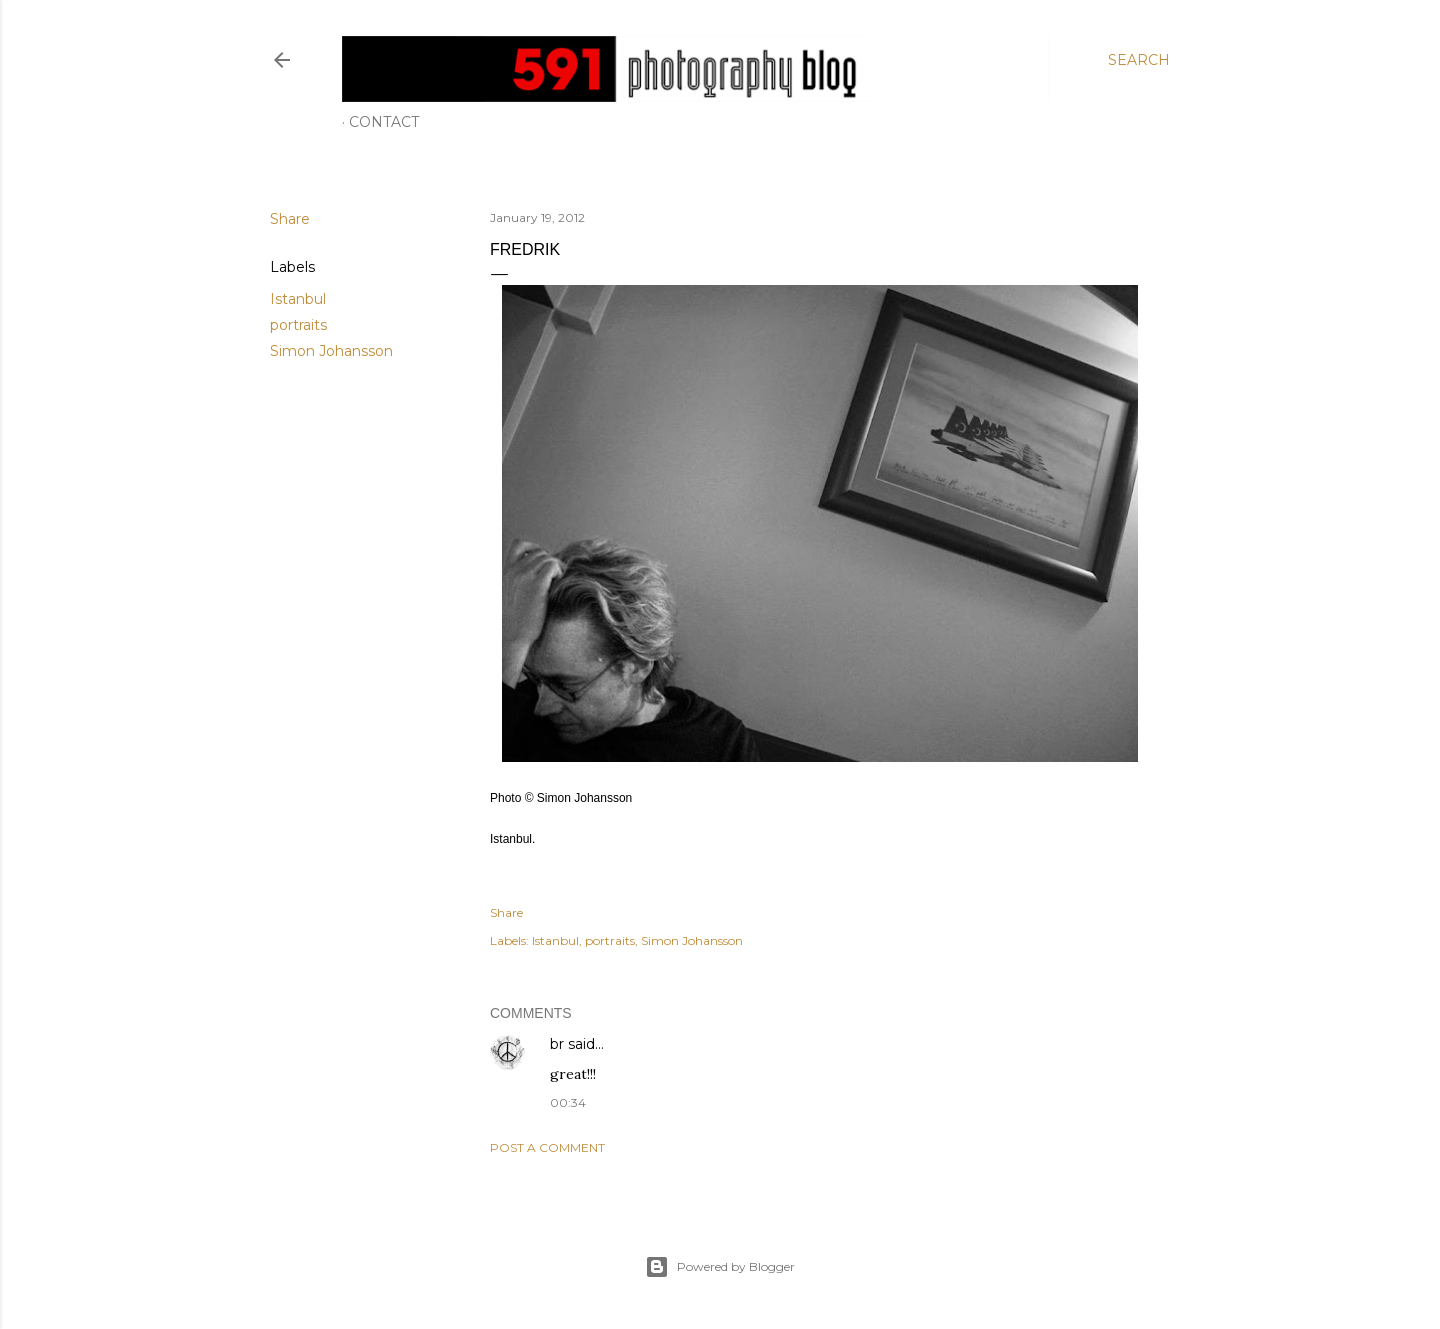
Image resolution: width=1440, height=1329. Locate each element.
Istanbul (298, 299)
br (557, 1044)
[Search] (1139, 60)
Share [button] (290, 219)
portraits (298, 325)
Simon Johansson (331, 351)
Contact (384, 122)
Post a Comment (547, 1147)
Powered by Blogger (720, 1267)
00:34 (568, 1102)
